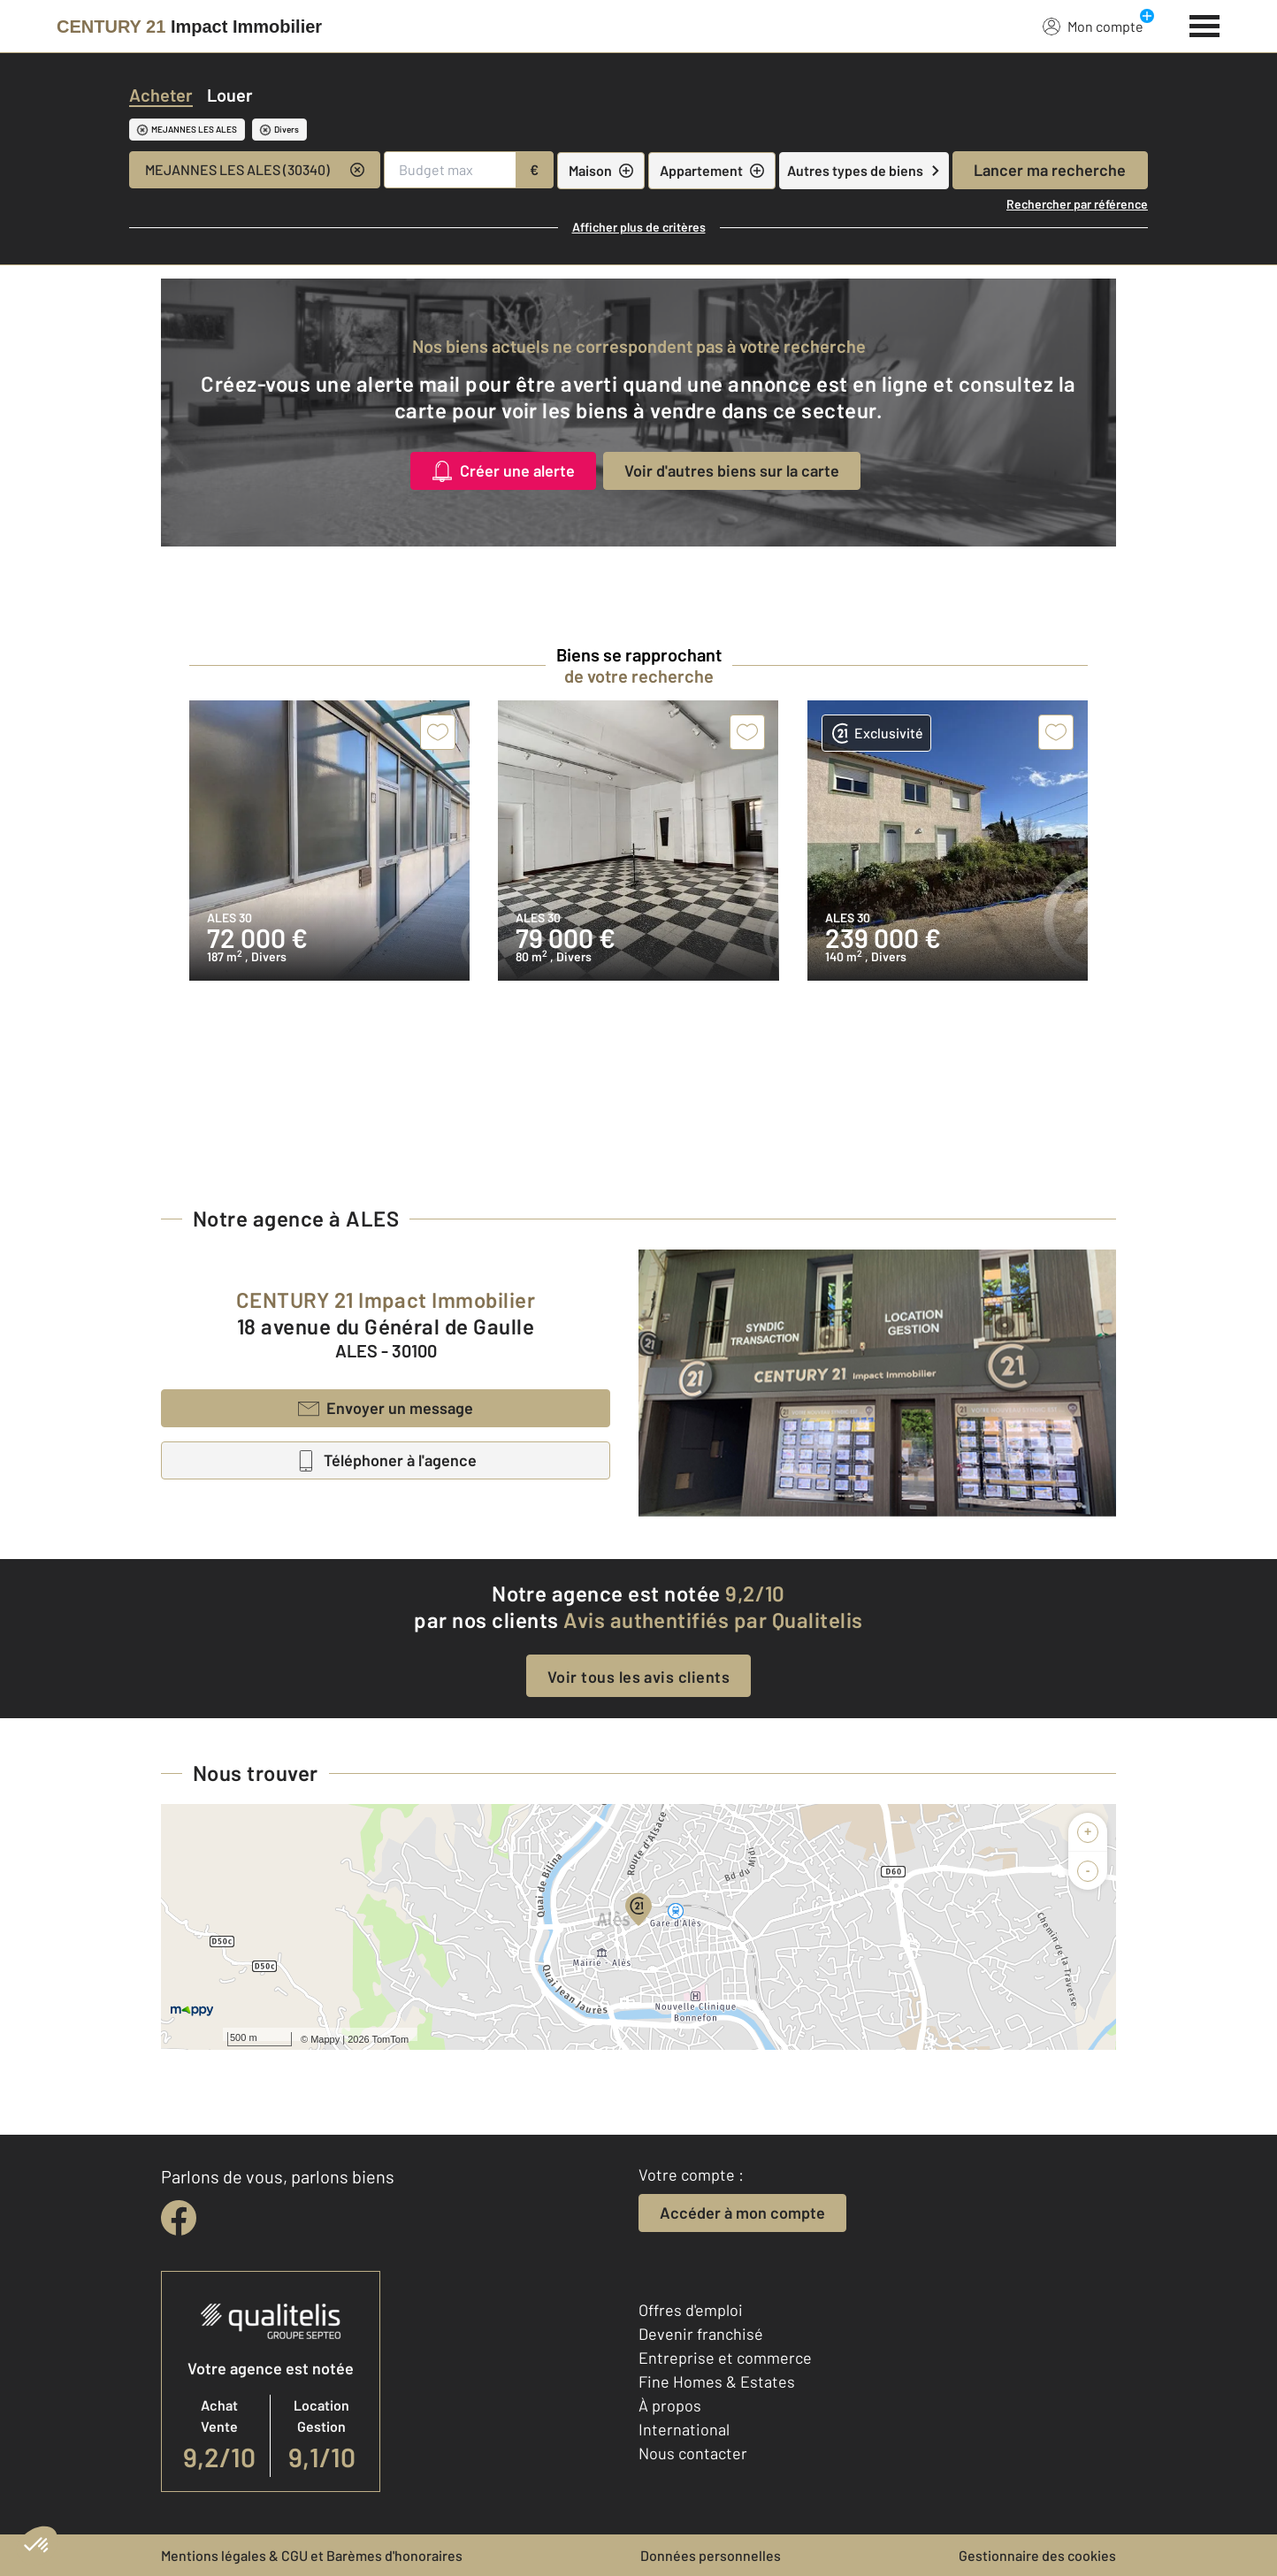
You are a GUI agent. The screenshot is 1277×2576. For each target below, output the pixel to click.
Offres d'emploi (690, 2310)
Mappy (325, 2039)
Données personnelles (710, 2555)
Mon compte (1093, 25)
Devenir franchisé (700, 2333)
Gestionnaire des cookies (1037, 2555)
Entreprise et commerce (725, 2357)
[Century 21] (189, 26)
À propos (669, 2405)
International (684, 2429)
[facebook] (178, 2218)
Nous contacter (692, 2453)
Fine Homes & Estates (716, 2381)
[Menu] (1204, 24)
